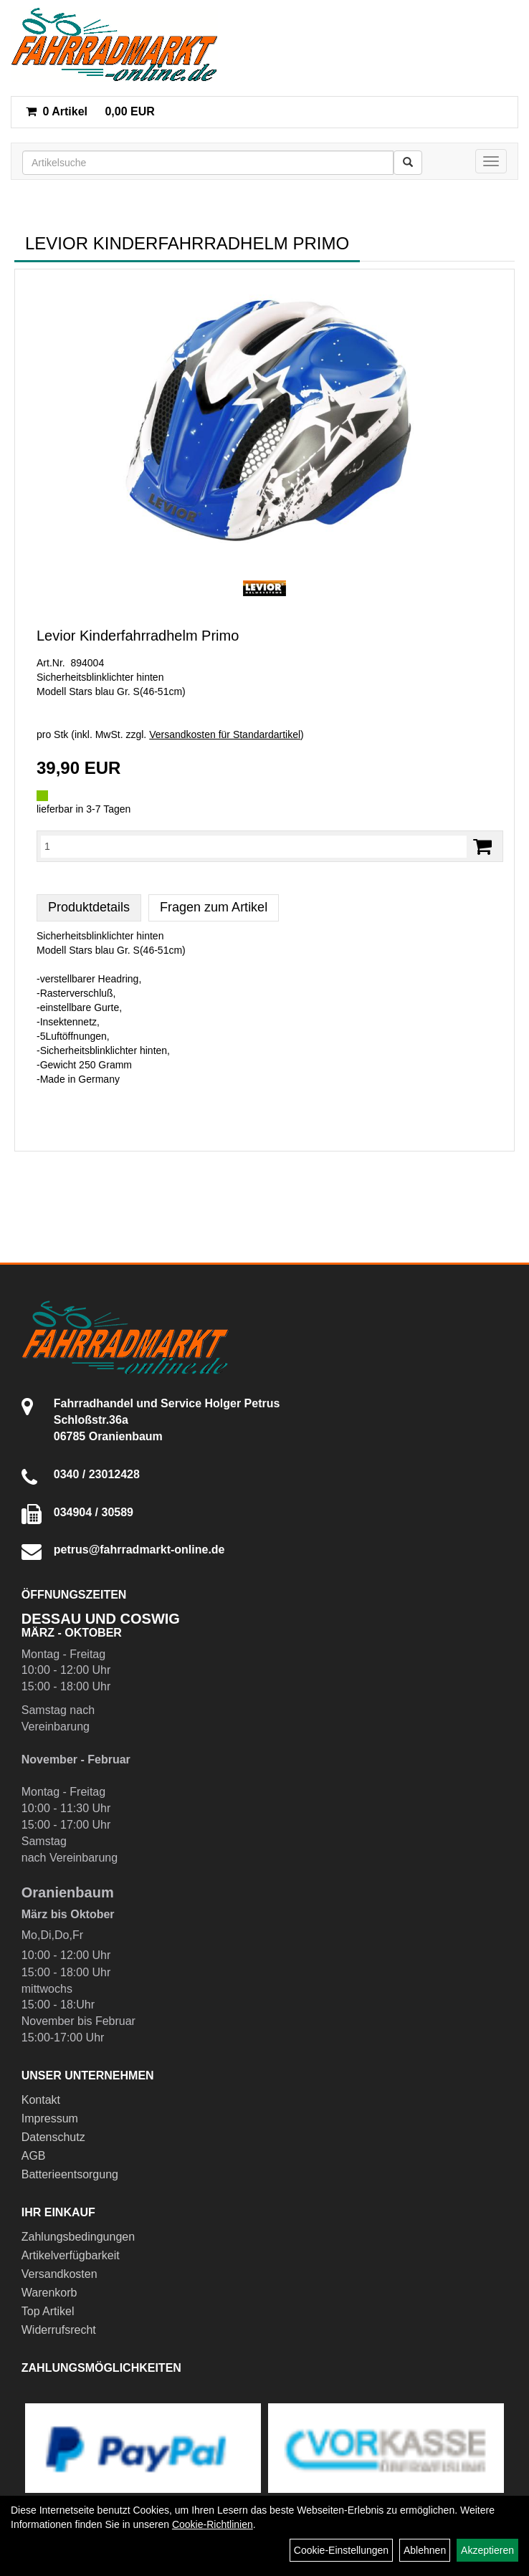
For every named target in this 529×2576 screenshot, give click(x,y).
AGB (34, 2156)
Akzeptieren (487, 2550)
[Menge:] (254, 846)
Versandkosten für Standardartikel (224, 734)
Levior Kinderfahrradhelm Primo (138, 635)
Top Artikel (48, 2311)
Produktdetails (89, 907)
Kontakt (41, 2100)
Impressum (50, 2118)
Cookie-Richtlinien (212, 2524)
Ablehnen (425, 2550)
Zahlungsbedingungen (78, 2237)
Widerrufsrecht (59, 2330)
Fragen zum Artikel (213, 907)
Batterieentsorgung (70, 2174)
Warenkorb (49, 2293)
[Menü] (491, 161)
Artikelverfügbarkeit (71, 2255)
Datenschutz (53, 2137)
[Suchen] (408, 162)
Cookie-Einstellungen (341, 2550)
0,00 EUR (90, 111)
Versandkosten (59, 2274)
